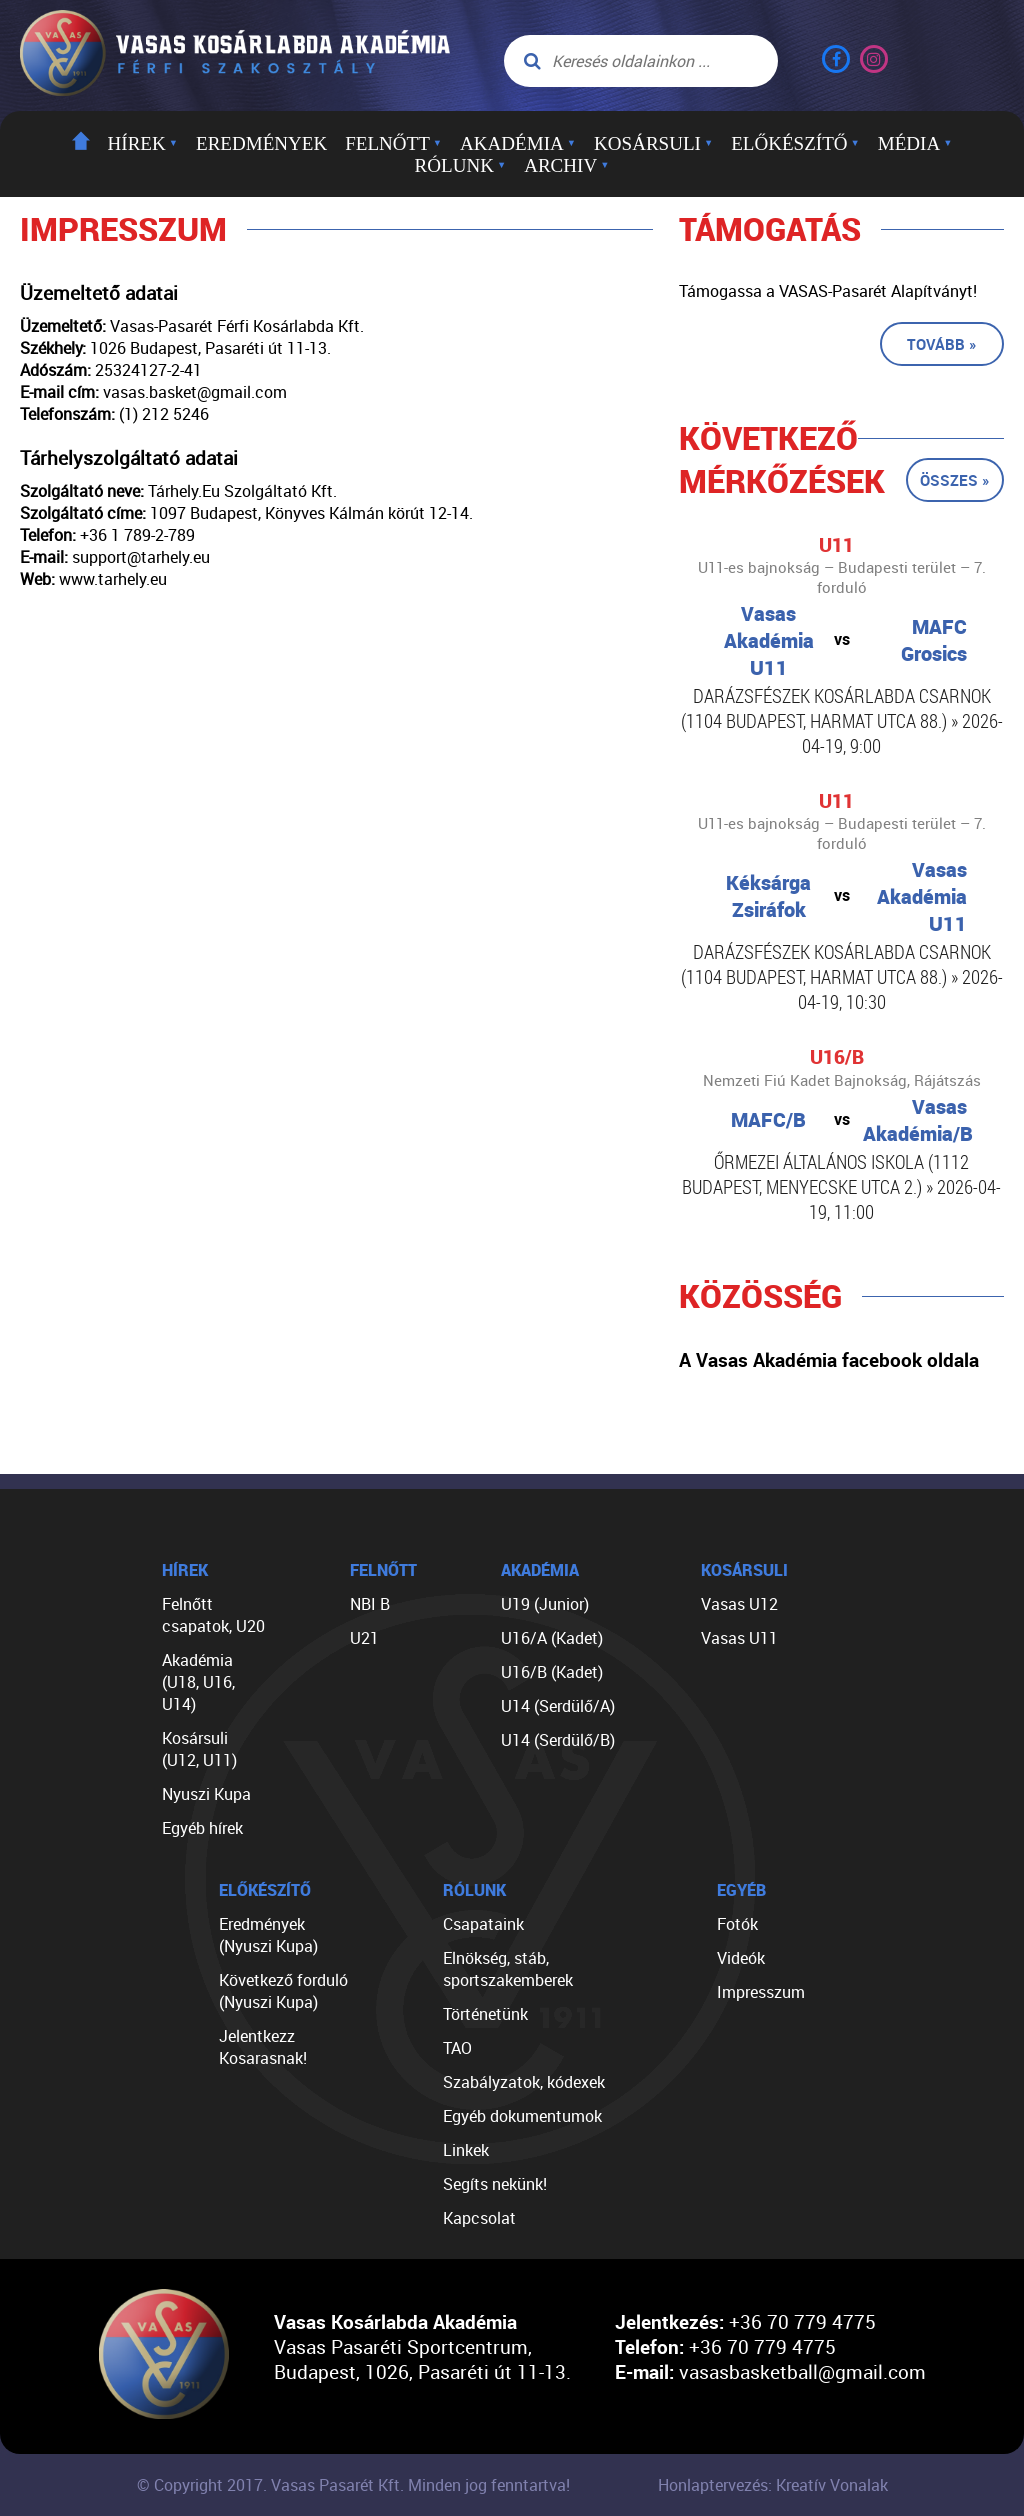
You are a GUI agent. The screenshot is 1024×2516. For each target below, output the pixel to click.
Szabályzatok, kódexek (524, 2082)
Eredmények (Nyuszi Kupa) (268, 1935)
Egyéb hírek (202, 1828)
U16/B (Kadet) (552, 1672)
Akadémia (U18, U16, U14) (198, 1682)
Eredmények (261, 143)
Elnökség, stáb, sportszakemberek (508, 1969)
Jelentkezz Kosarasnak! (263, 2047)
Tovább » (942, 344)
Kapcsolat (479, 2218)
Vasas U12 (739, 1604)
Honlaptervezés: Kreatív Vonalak (773, 2485)
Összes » (955, 480)
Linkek (466, 2150)
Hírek (143, 143)
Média (915, 143)
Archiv (566, 165)
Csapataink (483, 1924)
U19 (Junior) (545, 1604)
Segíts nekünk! (495, 2184)
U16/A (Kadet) (552, 1638)
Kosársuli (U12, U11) (199, 1749)
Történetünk (485, 2014)
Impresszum (761, 1992)
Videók (741, 1958)
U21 (364, 1638)
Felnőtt (393, 143)
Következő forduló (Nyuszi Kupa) (283, 1991)
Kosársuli (653, 143)
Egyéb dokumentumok (522, 2116)
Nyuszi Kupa (206, 1794)
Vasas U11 (739, 1638)
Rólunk (461, 165)
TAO (457, 2048)
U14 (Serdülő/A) (558, 1706)
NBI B (370, 1604)
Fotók (737, 1924)
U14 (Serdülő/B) (558, 1740)
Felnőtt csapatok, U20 (213, 1615)
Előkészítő (795, 143)
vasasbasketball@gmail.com (802, 2371)
